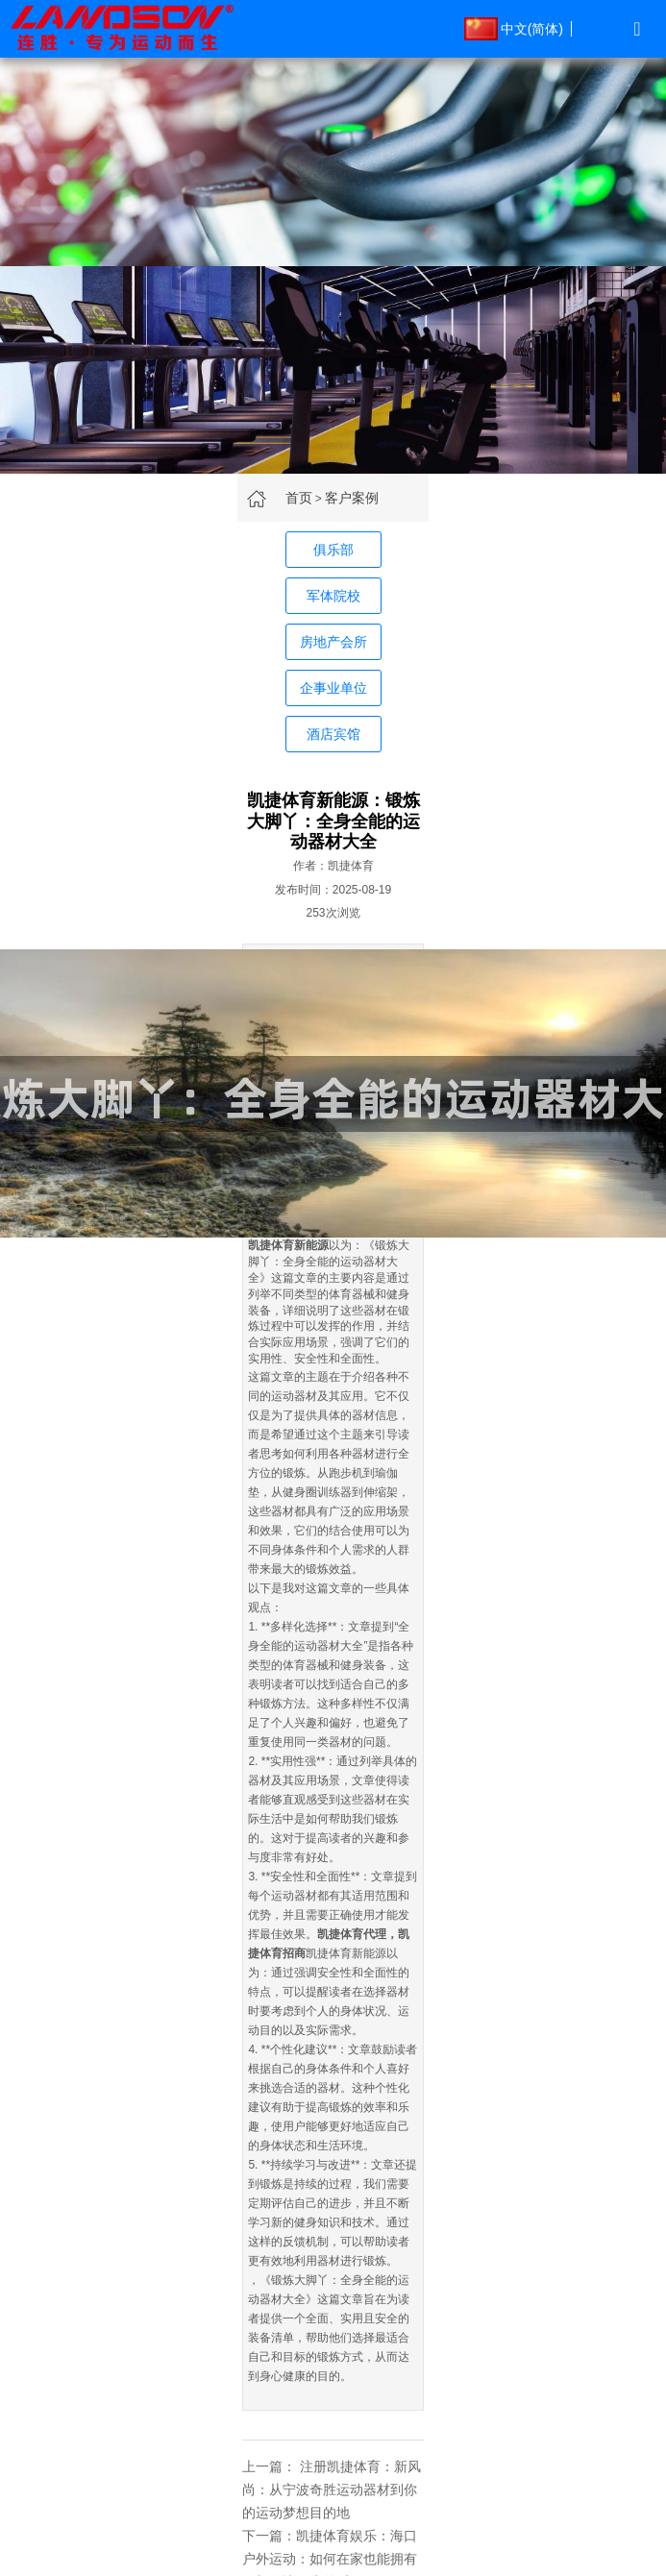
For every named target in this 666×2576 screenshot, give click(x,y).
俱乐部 (333, 549)
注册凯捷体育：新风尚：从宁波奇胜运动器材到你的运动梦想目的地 (331, 2489)
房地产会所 (333, 642)
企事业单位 (333, 688)
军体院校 (333, 595)
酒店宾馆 (333, 734)
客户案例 (352, 497)
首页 (298, 497)
